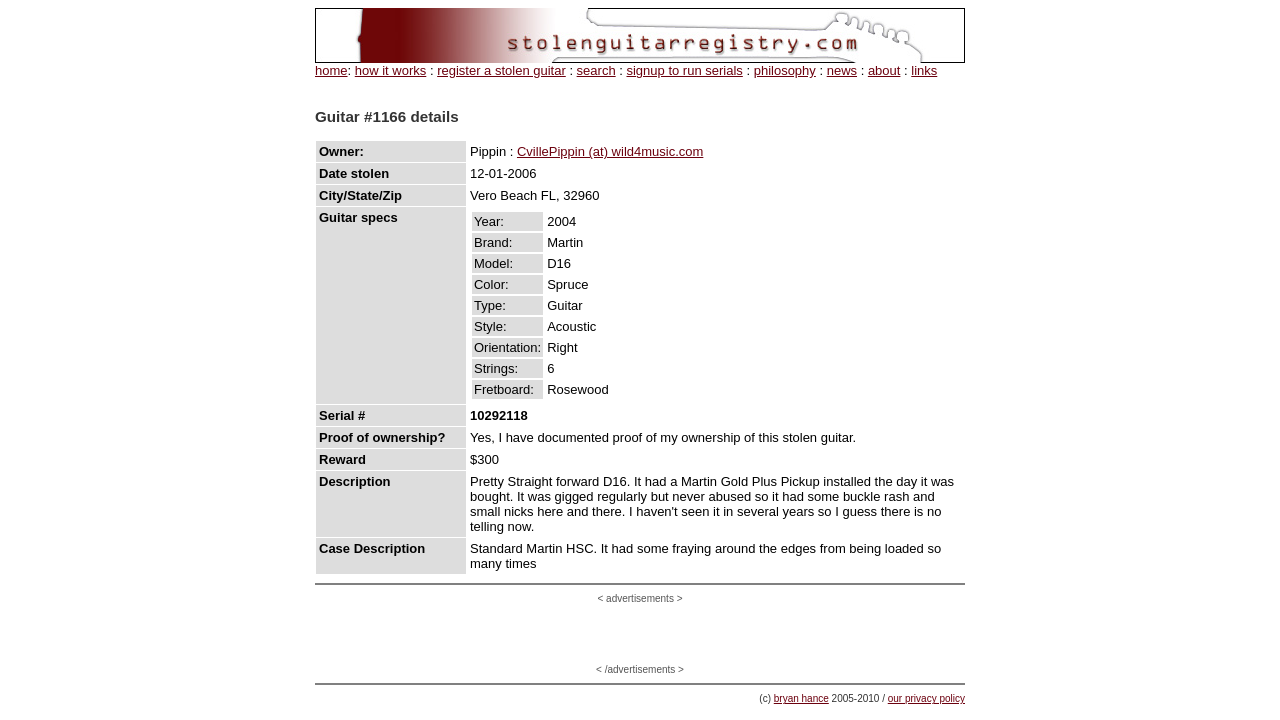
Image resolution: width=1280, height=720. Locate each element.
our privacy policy (926, 698)
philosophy (785, 70)
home (331, 70)
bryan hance (801, 698)
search (596, 70)
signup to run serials (684, 70)
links (924, 70)
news (842, 70)
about (884, 70)
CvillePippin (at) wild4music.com (610, 151)
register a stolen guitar (501, 70)
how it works (391, 70)
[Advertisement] (640, 634)
